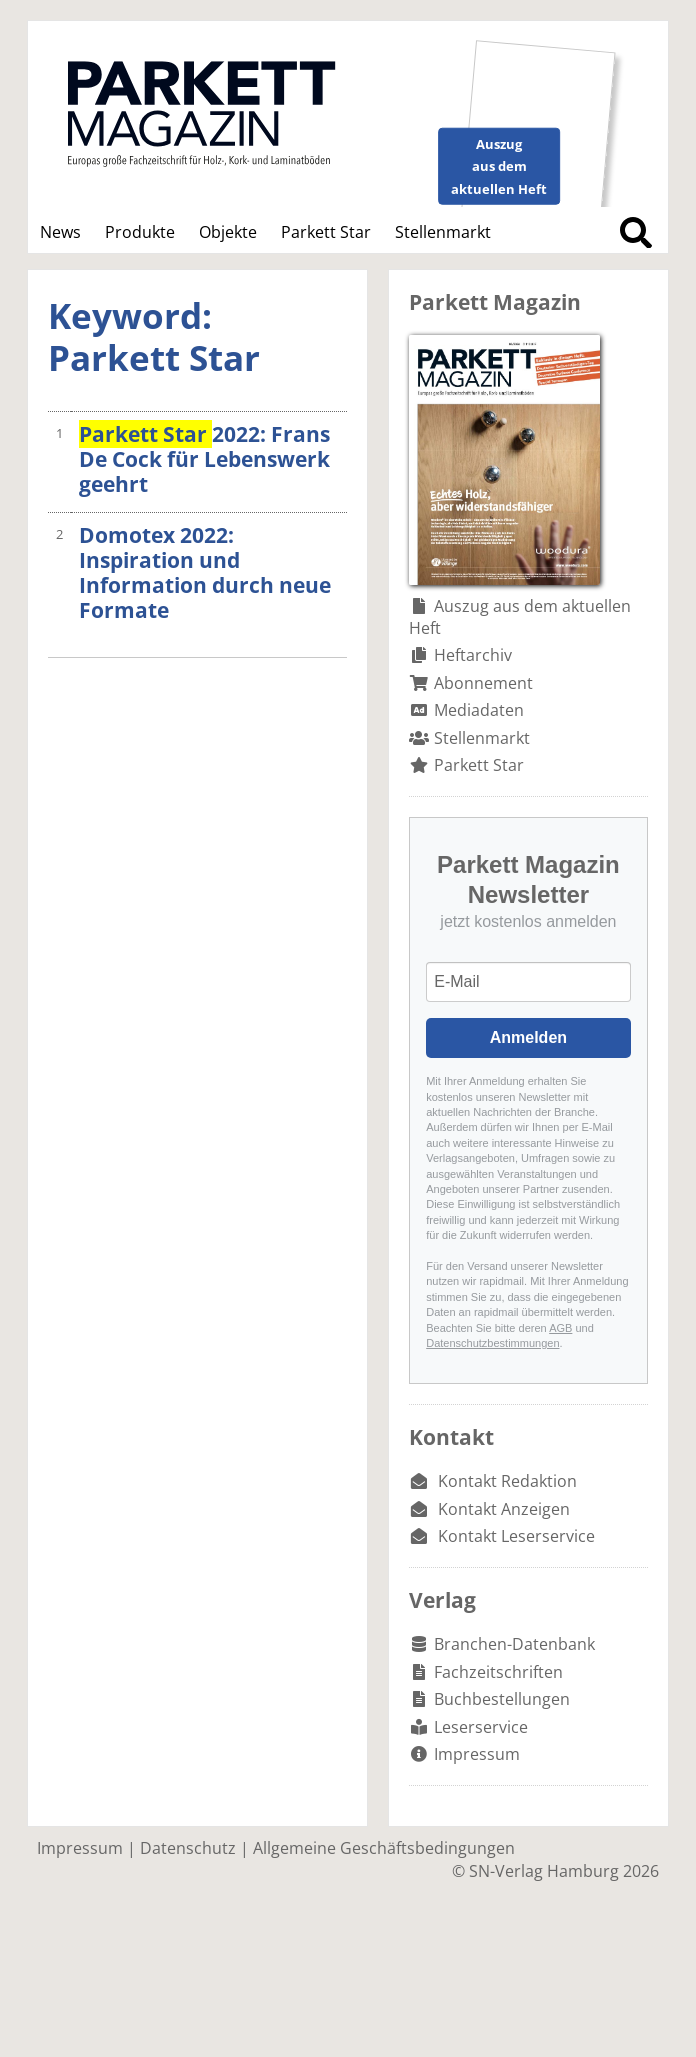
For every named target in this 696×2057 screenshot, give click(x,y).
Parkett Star (326, 232)
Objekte (228, 232)
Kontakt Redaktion (507, 1481)
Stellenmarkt (443, 232)
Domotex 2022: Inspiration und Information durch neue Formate (205, 572)
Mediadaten (479, 710)
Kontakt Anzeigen (504, 1509)
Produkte (140, 232)
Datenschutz (188, 1848)
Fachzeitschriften (498, 1672)
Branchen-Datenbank (514, 1644)
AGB (560, 1328)
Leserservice (481, 1727)
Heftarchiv (473, 655)
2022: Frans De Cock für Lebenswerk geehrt (204, 459)
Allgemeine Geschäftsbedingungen (384, 1848)
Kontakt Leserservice (516, 1536)
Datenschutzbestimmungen (492, 1343)
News (60, 232)
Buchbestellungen (502, 1699)
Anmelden (528, 1037)
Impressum (477, 1754)
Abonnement (483, 683)
